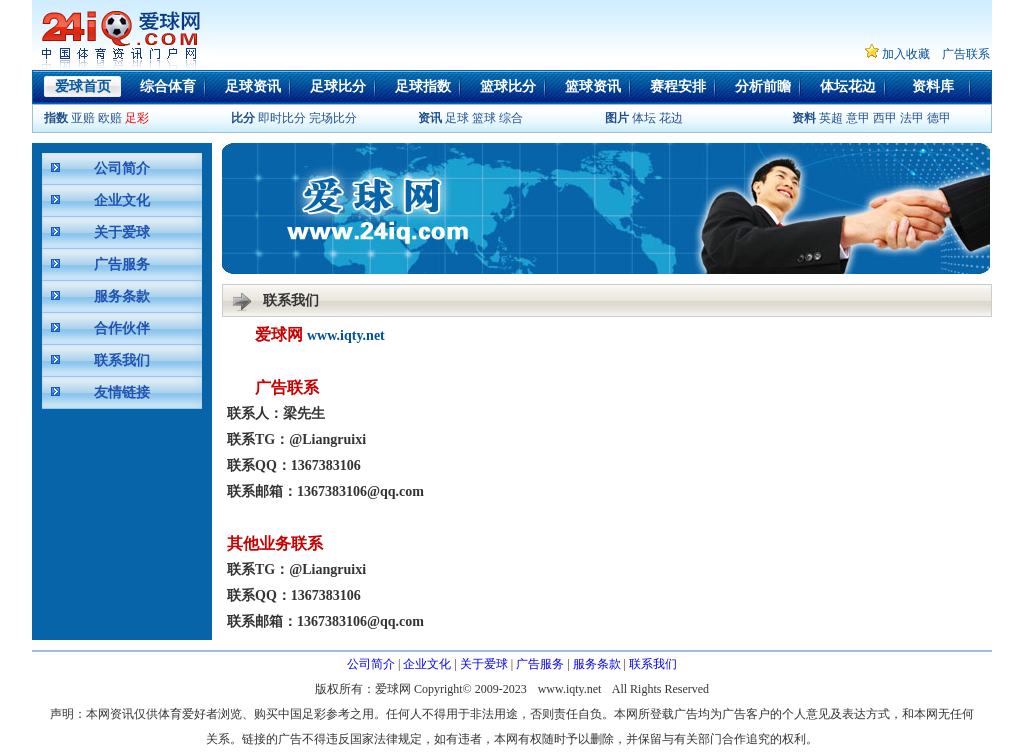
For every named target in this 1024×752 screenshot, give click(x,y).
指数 (56, 118)
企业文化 (122, 200)
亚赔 (83, 118)
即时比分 (282, 118)
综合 (511, 118)
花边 (671, 118)
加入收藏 (906, 54)
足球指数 (423, 86)
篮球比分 (508, 86)
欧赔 (110, 118)
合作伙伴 (122, 328)
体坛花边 (848, 86)
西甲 (885, 118)
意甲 (858, 118)
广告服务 (122, 264)
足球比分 (338, 86)
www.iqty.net (346, 335)
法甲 (912, 118)
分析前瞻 (763, 86)
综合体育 (168, 86)
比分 (243, 118)
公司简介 (122, 168)
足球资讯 (253, 86)
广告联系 (966, 54)
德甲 (939, 118)
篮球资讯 (593, 86)
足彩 (137, 118)
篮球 (484, 118)
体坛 (644, 118)
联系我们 (122, 360)
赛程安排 (678, 86)
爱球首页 (83, 86)
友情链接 (122, 392)
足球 (455, 118)
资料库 (933, 86)
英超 (831, 118)
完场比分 (333, 118)
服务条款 (122, 296)
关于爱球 (122, 232)
